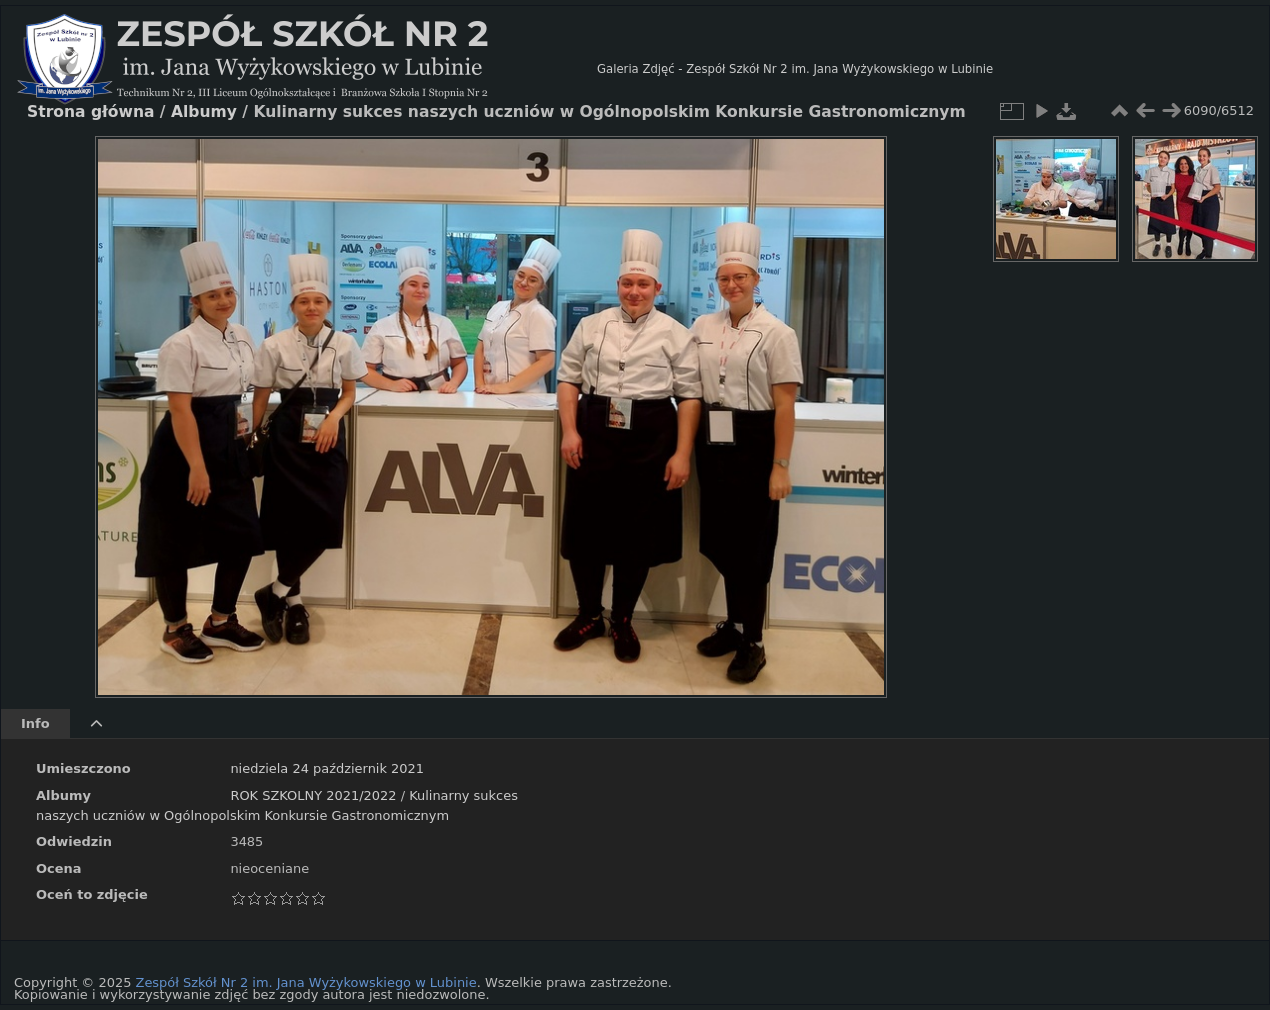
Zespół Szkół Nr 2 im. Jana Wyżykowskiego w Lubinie (306, 982)
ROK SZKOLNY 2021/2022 (313, 795)
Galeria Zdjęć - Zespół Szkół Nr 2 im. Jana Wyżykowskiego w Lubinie (795, 69)
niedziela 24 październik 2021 (327, 768)
